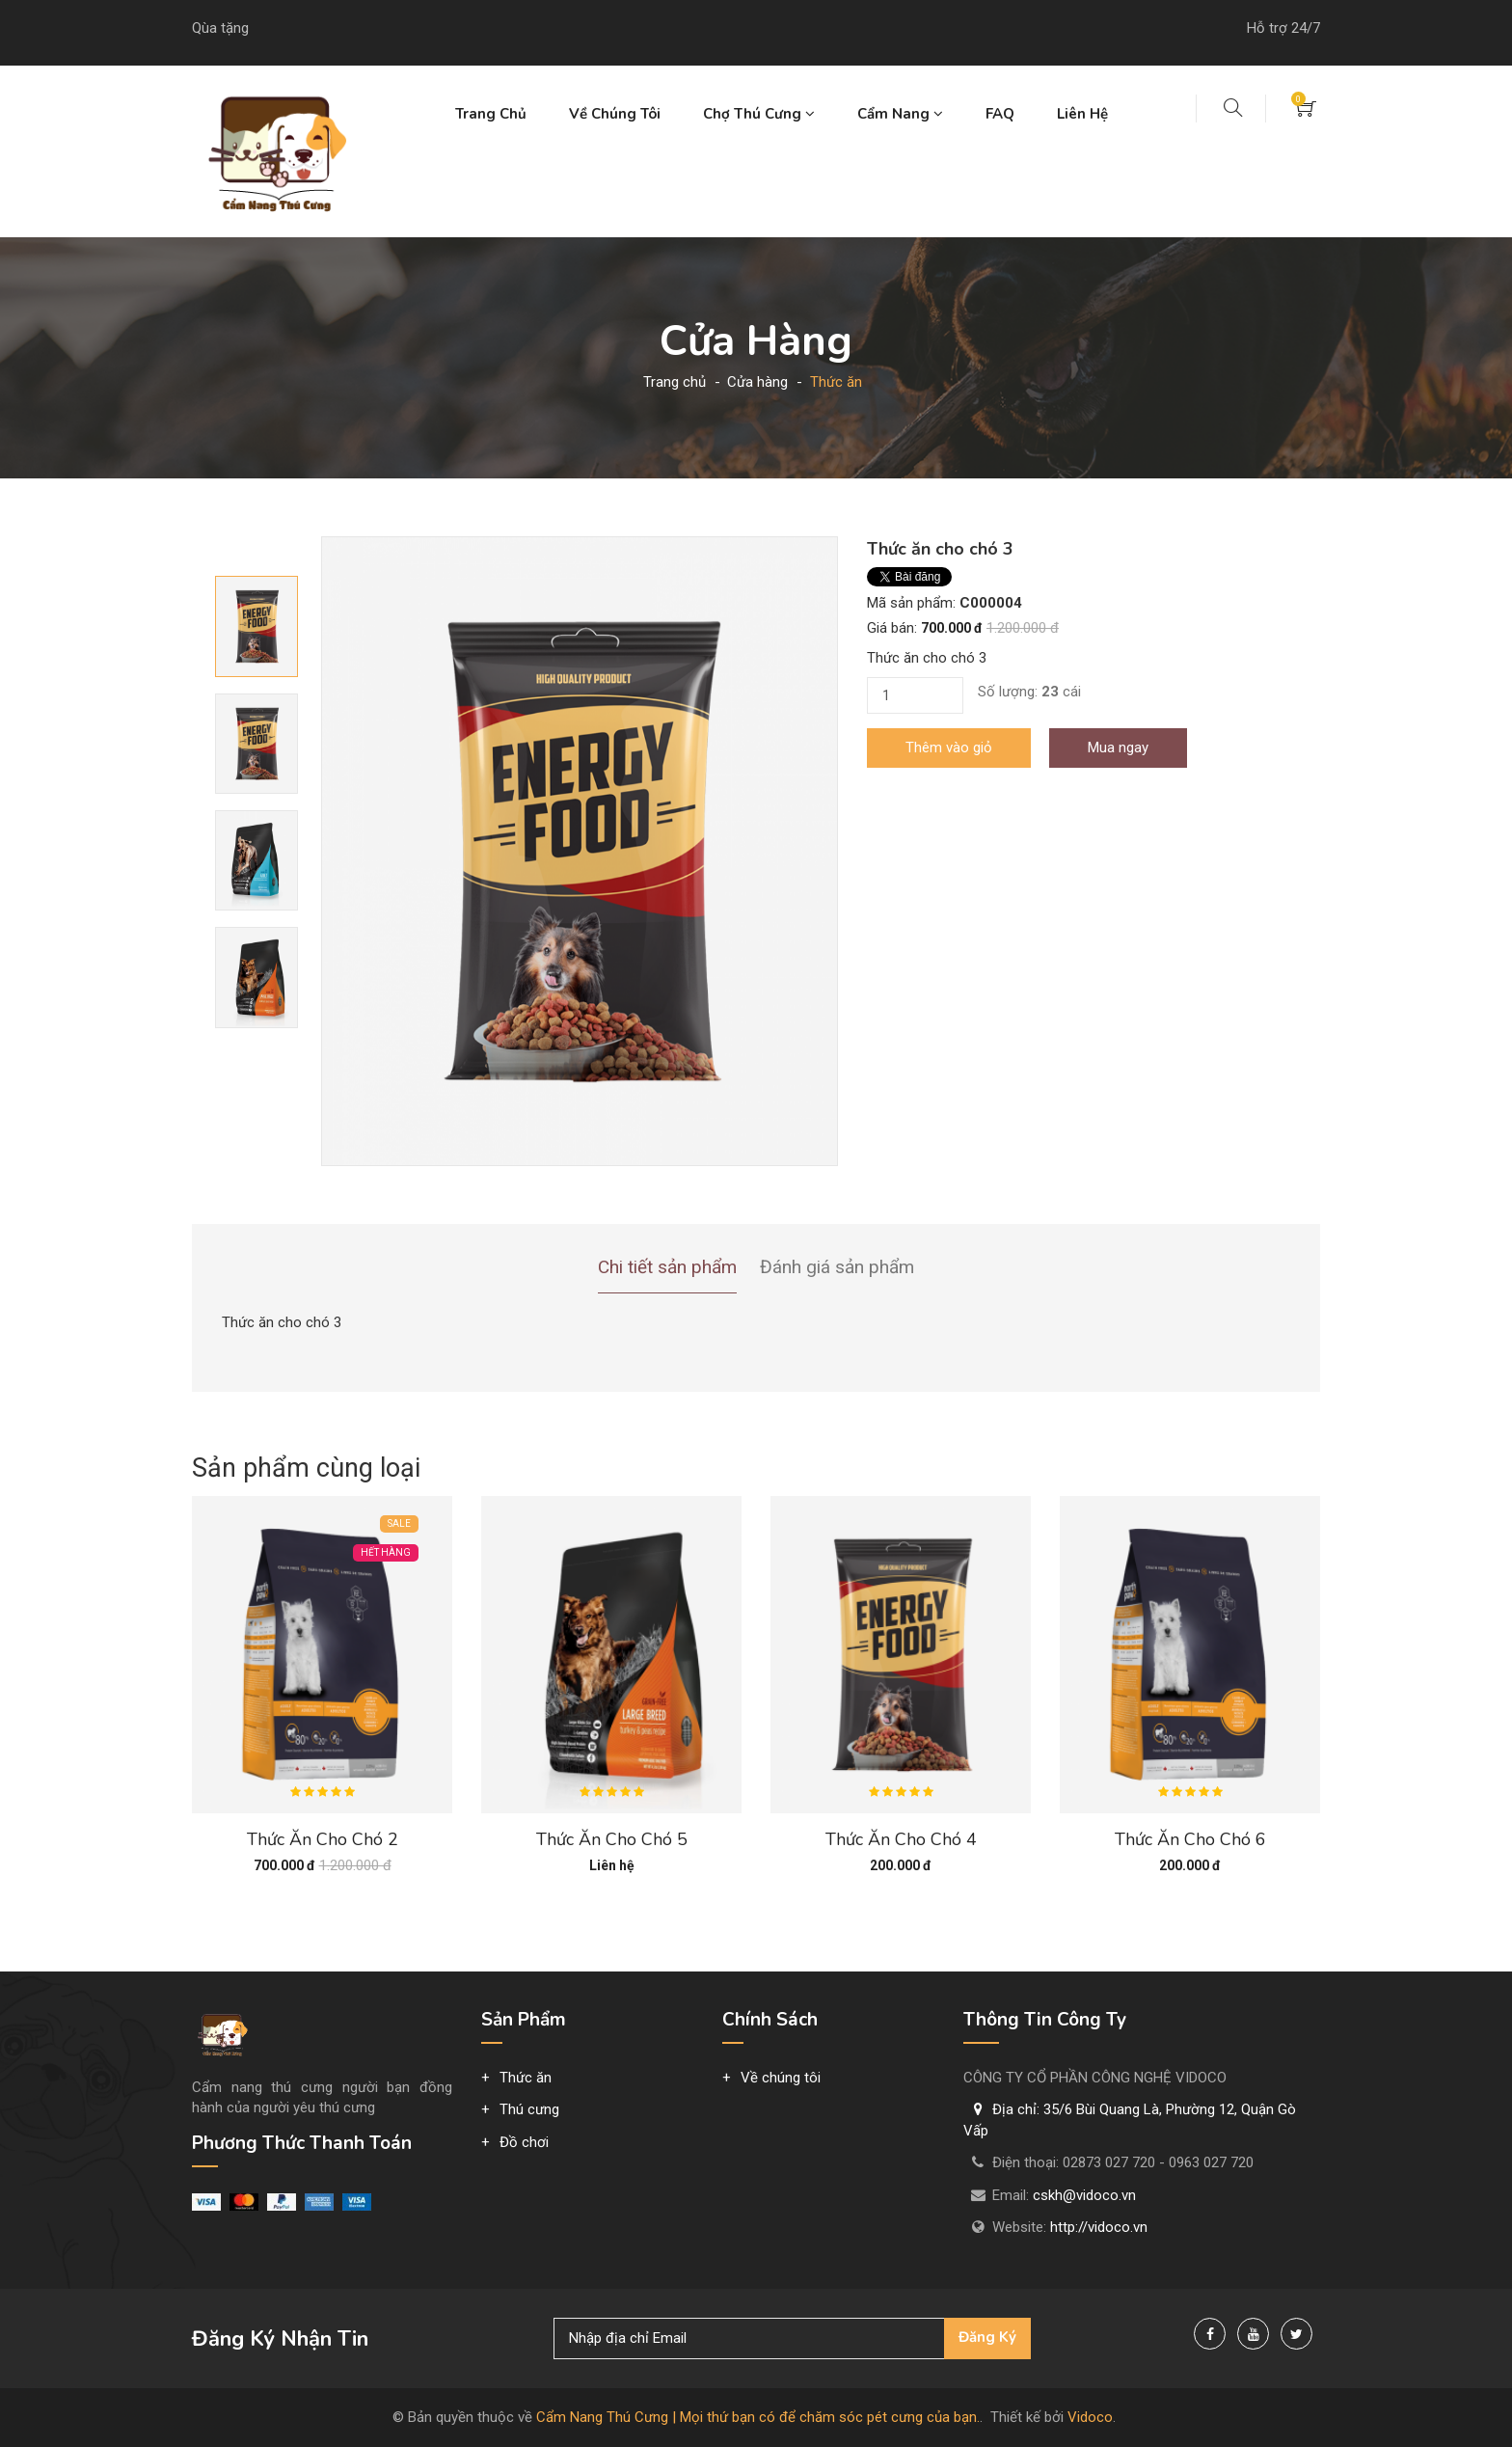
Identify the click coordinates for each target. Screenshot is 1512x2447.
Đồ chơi (524, 2142)
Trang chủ (490, 113)
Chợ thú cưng (759, 113)
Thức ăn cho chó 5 (612, 1839)
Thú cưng (529, 2109)
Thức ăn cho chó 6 (1190, 1839)
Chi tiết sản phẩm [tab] (667, 1267)
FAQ (1000, 113)
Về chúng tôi (615, 113)
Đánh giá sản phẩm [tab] (837, 1267)
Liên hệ (1082, 113)
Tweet (886, 576)
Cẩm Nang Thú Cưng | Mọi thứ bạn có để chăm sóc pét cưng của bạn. (758, 2417)
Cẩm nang (900, 113)
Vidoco (1090, 2417)
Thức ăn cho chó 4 (901, 1839)
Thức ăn (526, 2077)
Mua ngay (1118, 747)
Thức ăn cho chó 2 (322, 1839)
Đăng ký (987, 2337)
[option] (579, 851)
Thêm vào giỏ (948, 747)
